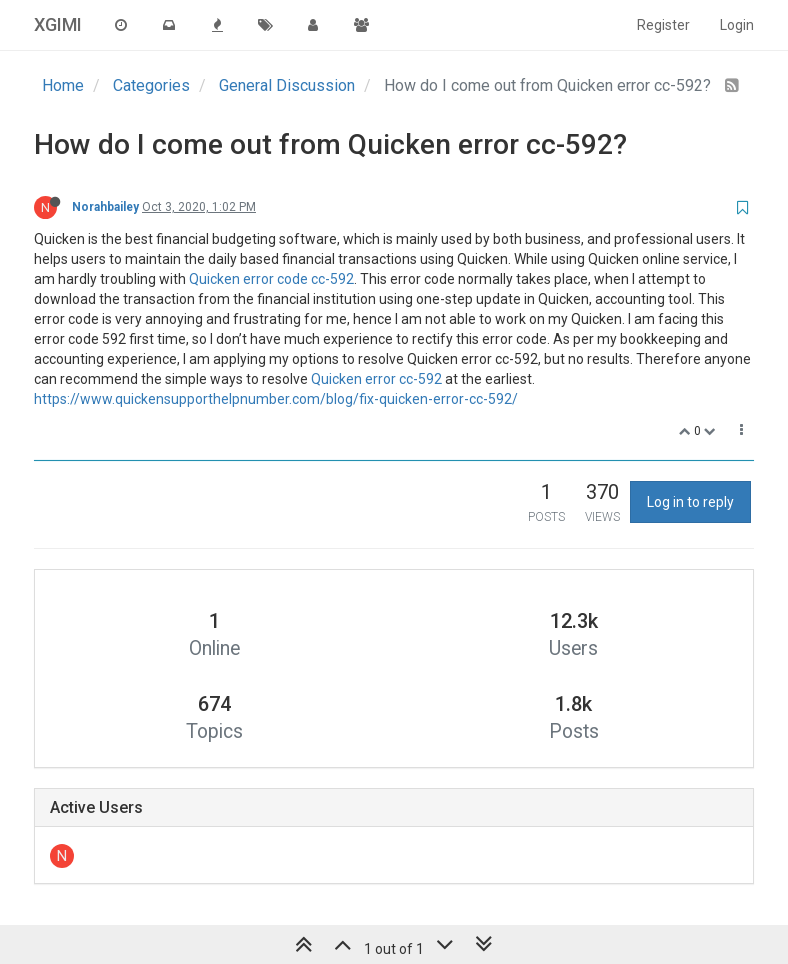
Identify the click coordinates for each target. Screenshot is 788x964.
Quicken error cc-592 (376, 379)
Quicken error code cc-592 (271, 279)
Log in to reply (690, 502)
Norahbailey (105, 207)
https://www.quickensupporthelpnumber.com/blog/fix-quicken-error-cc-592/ (276, 399)
